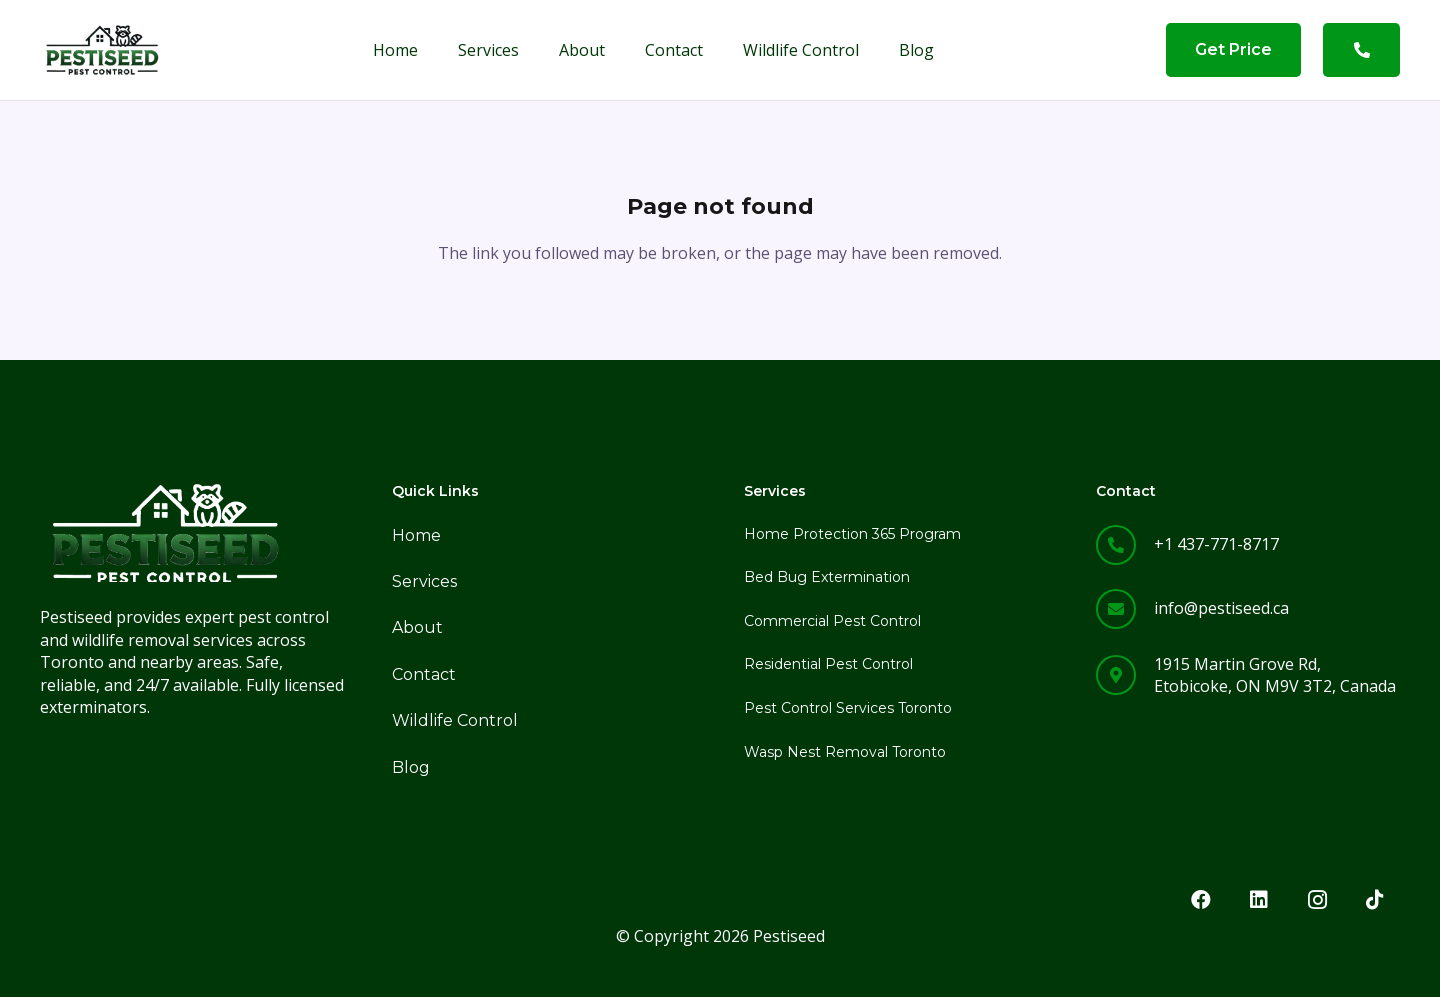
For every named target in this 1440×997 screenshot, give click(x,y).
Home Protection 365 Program (852, 534)
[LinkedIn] (1259, 900)
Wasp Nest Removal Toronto (845, 752)
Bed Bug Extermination (827, 577)
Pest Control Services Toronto (848, 708)
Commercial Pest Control (832, 621)
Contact (424, 674)
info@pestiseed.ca (1221, 608)
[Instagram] (1317, 900)
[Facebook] (1201, 900)
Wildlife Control (455, 720)
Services (424, 581)
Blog (411, 767)
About (417, 627)
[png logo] (102, 50)
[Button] (1361, 50)
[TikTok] (1375, 900)
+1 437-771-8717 (1216, 544)
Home (416, 535)
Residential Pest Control (828, 664)
